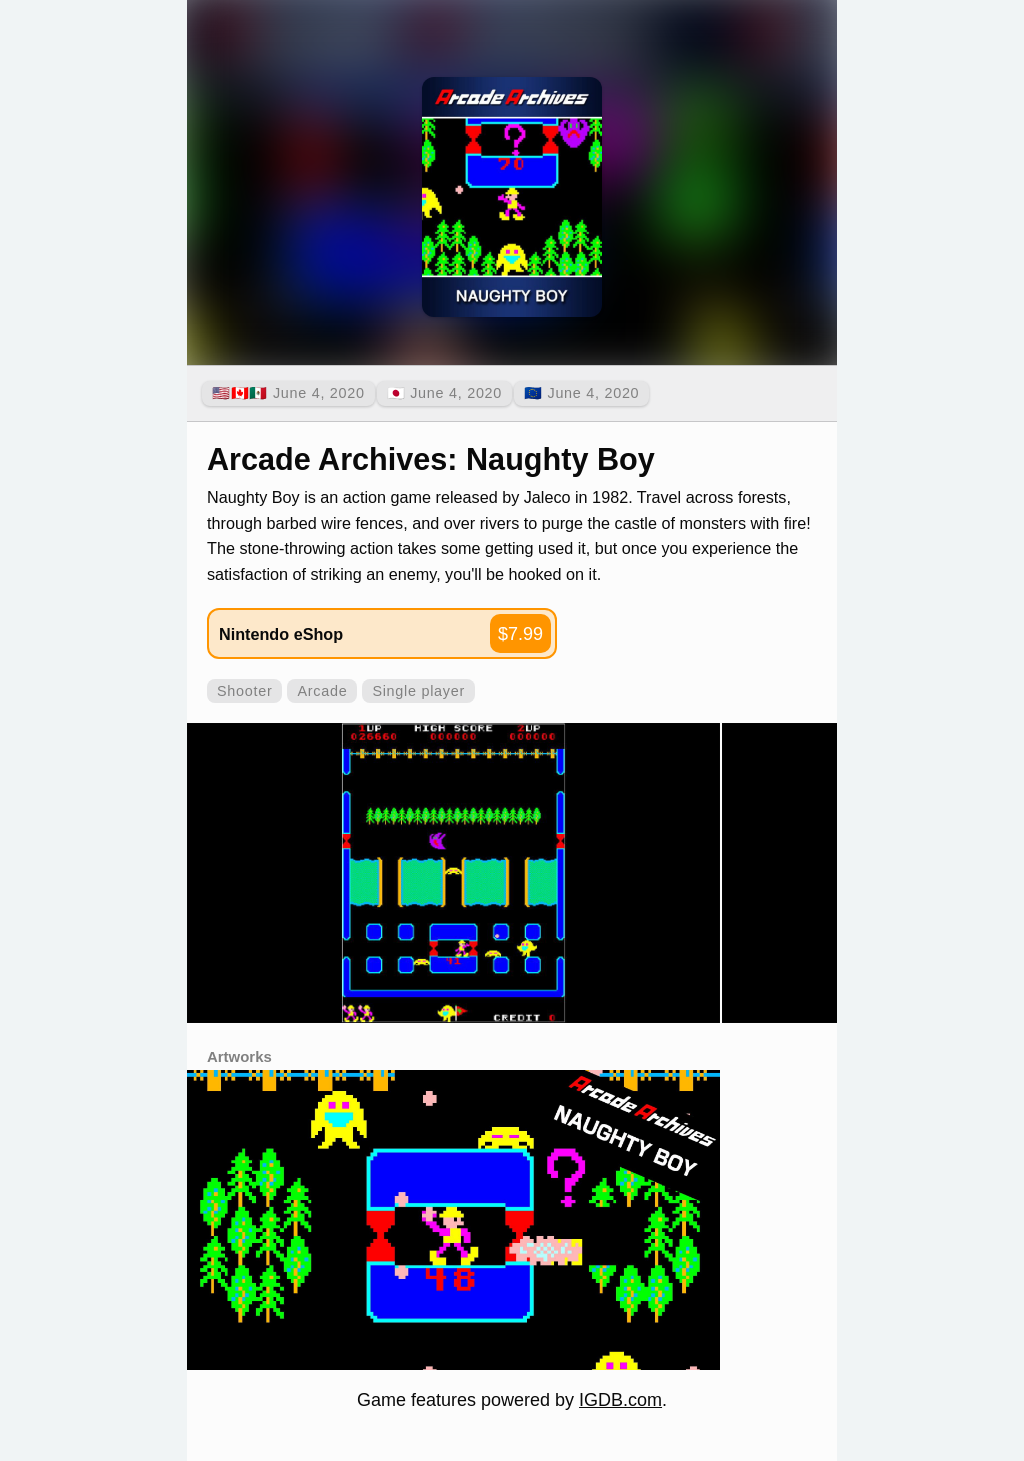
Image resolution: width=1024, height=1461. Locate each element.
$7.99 (520, 634)
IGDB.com (620, 1400)
